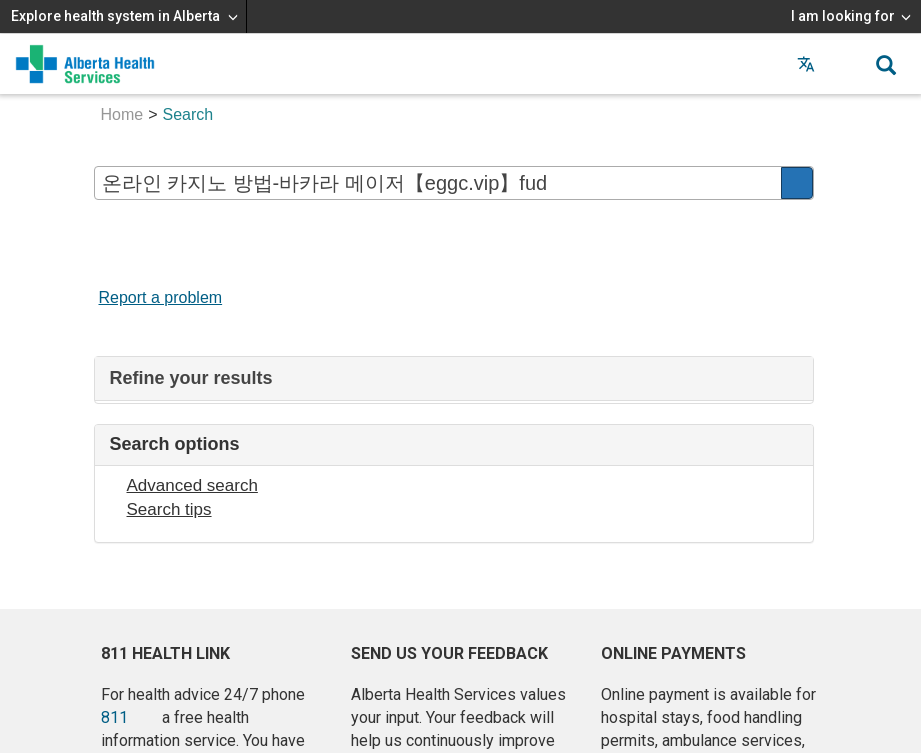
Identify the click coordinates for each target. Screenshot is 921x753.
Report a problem (161, 297)
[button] (846, 64)
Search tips (169, 509)
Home (122, 114)
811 (114, 717)
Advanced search (192, 485)
